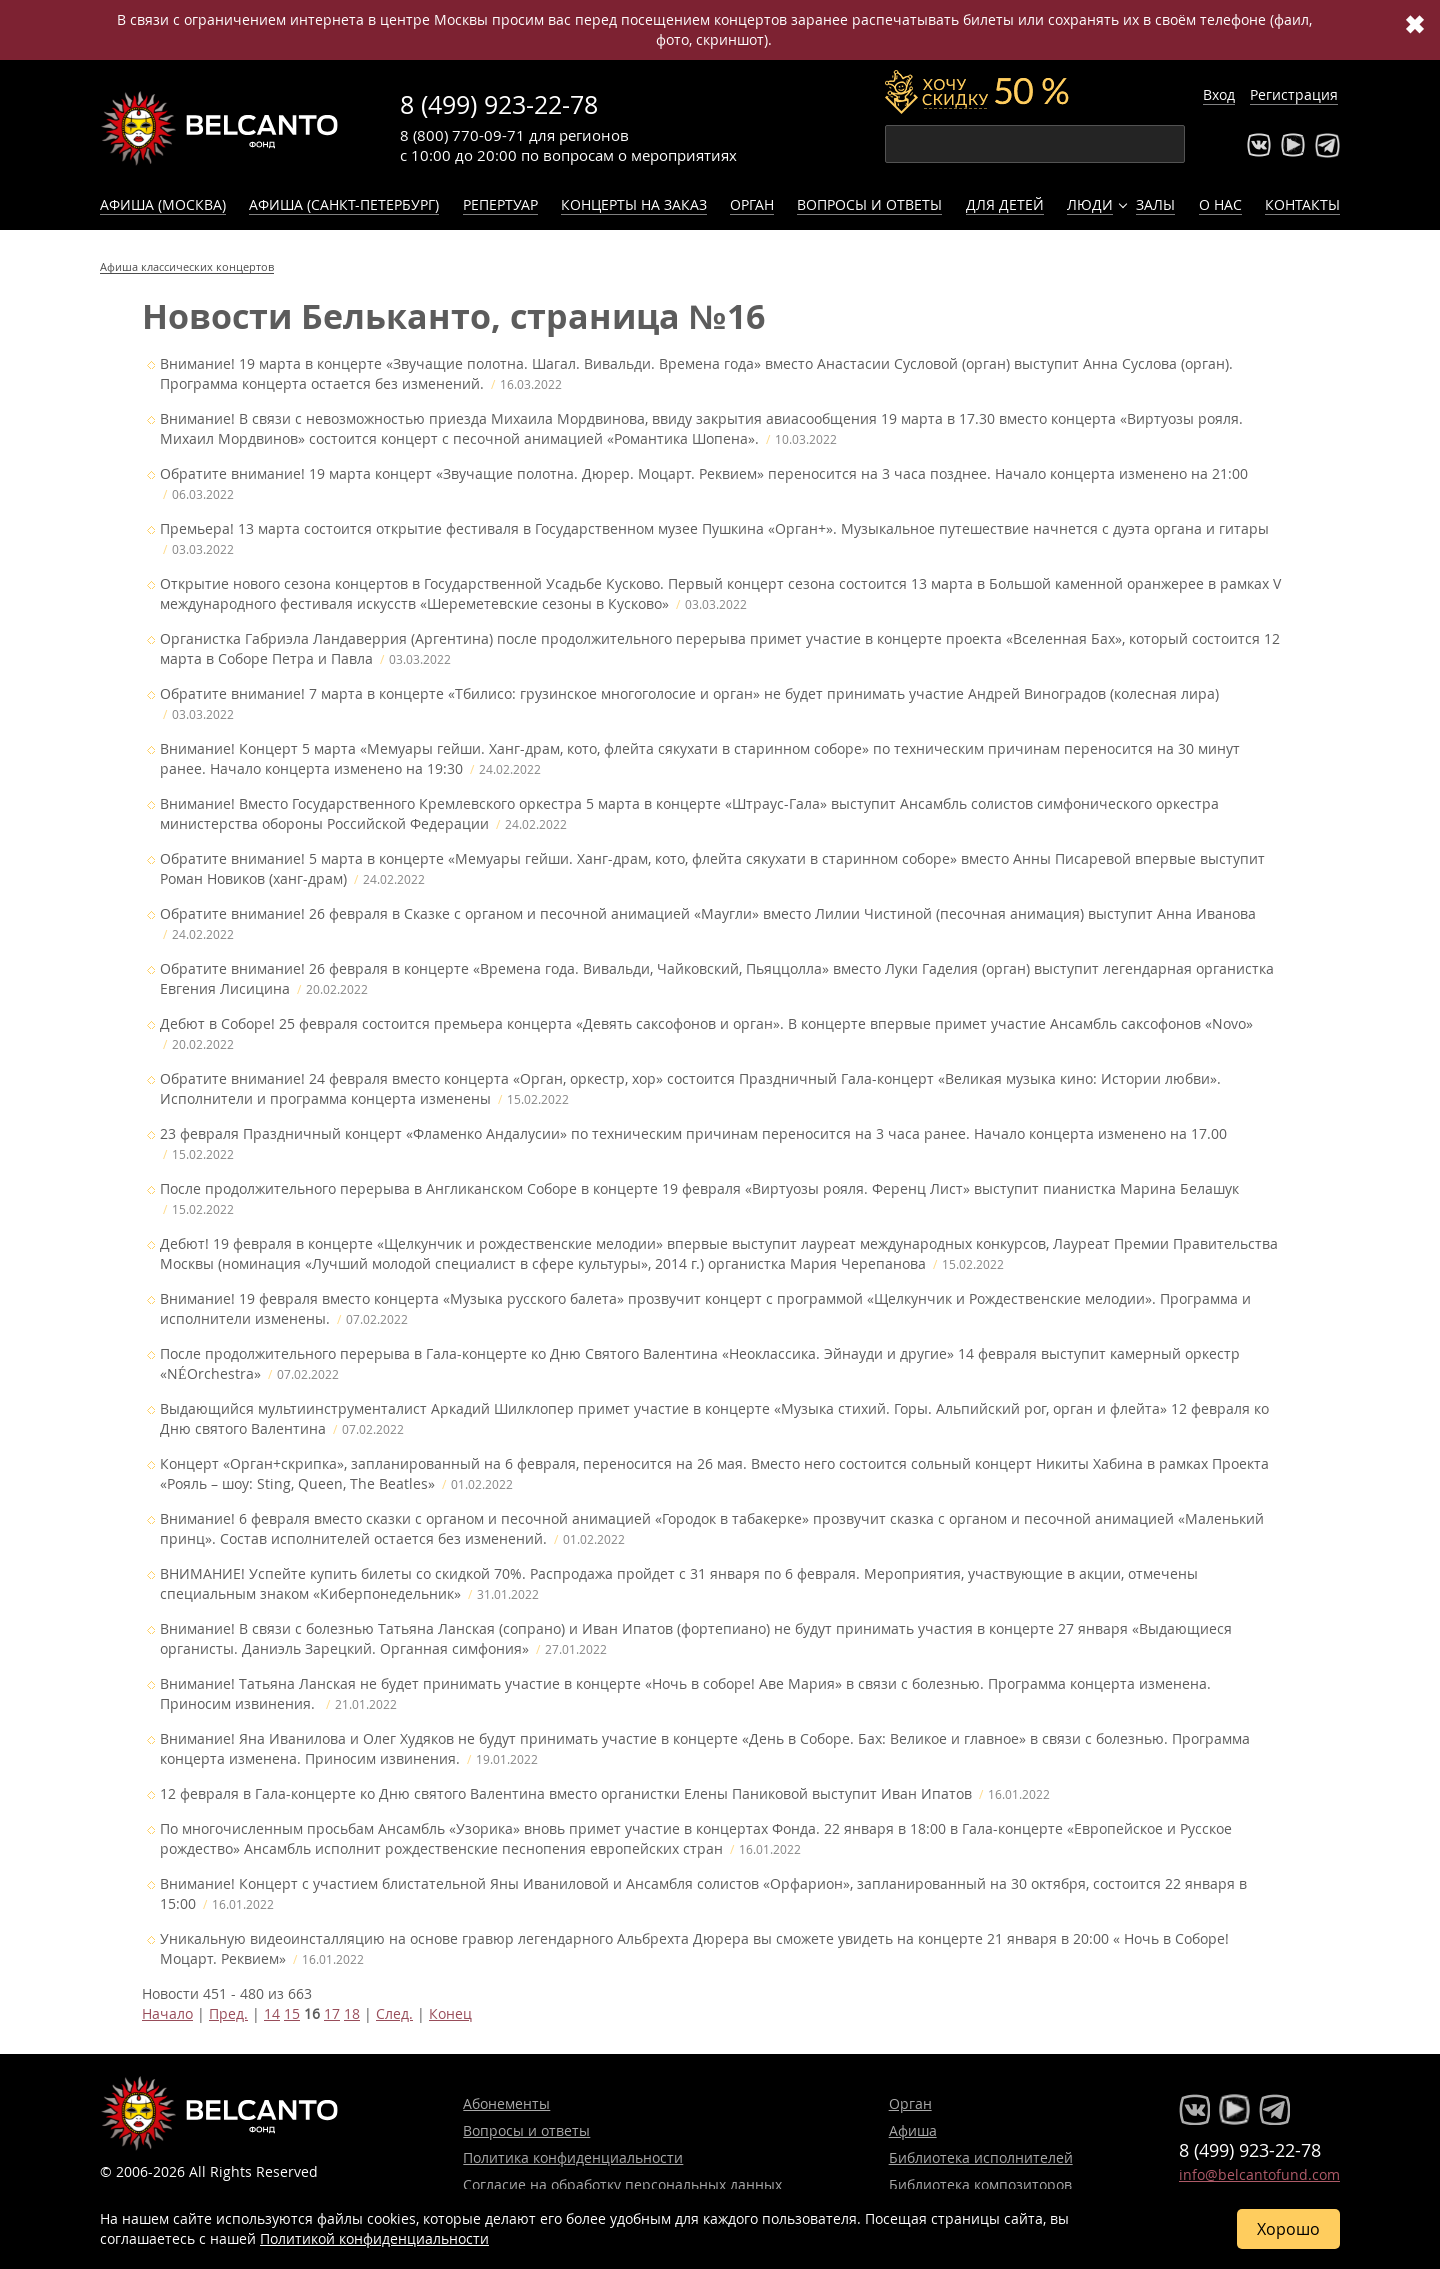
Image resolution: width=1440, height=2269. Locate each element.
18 (352, 2013)
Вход (1219, 94)
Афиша (913, 2130)
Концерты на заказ (634, 204)
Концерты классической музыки (220, 128)
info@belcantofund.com (1259, 2174)
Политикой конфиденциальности (374, 2238)
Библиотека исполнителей (981, 2157)
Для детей (1005, 204)
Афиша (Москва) (163, 204)
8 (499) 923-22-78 (499, 104)
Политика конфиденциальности (573, 2157)
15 (292, 2013)
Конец (450, 2013)
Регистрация (1294, 94)
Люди (1090, 204)
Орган (752, 204)
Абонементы (506, 2103)
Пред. (228, 2013)
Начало (167, 2013)
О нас (1220, 204)
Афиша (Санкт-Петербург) (344, 204)
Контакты (1302, 204)
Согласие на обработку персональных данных (622, 2184)
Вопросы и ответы (869, 204)
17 (332, 2013)
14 (272, 2013)
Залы (1155, 204)
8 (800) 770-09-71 (462, 135)
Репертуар (500, 204)
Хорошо (1288, 2229)
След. (394, 2013)
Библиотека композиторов (980, 2184)
